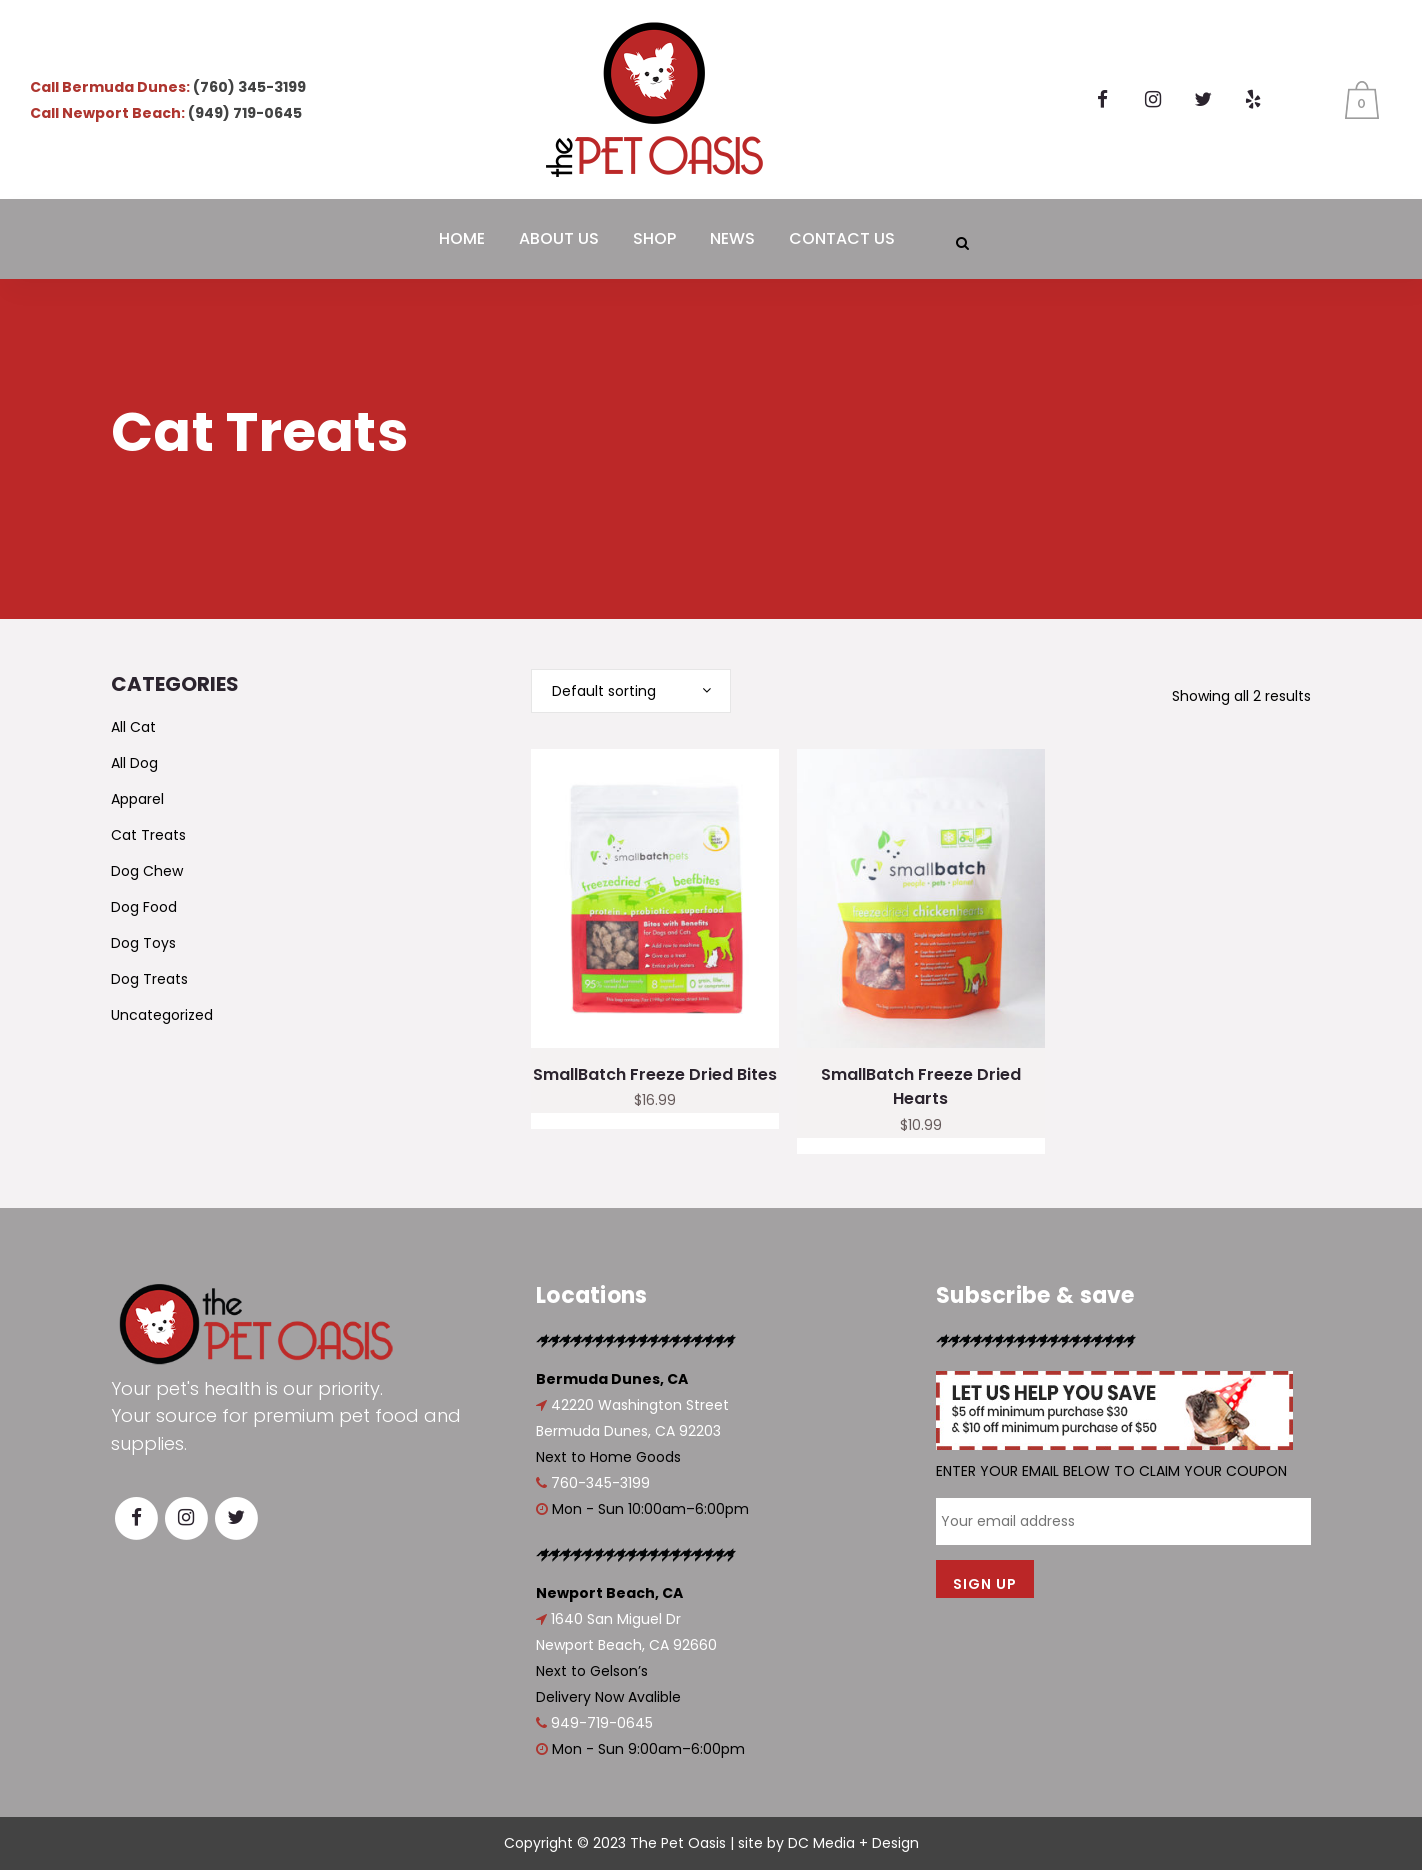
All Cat (133, 727)
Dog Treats (149, 979)
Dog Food (144, 907)
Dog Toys (143, 943)
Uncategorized (162, 1015)
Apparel (137, 799)
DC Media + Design (853, 1843)
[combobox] (631, 691)
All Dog (134, 763)
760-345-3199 (600, 1483)
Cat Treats (148, 835)
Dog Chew (147, 871)
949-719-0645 (602, 1723)
